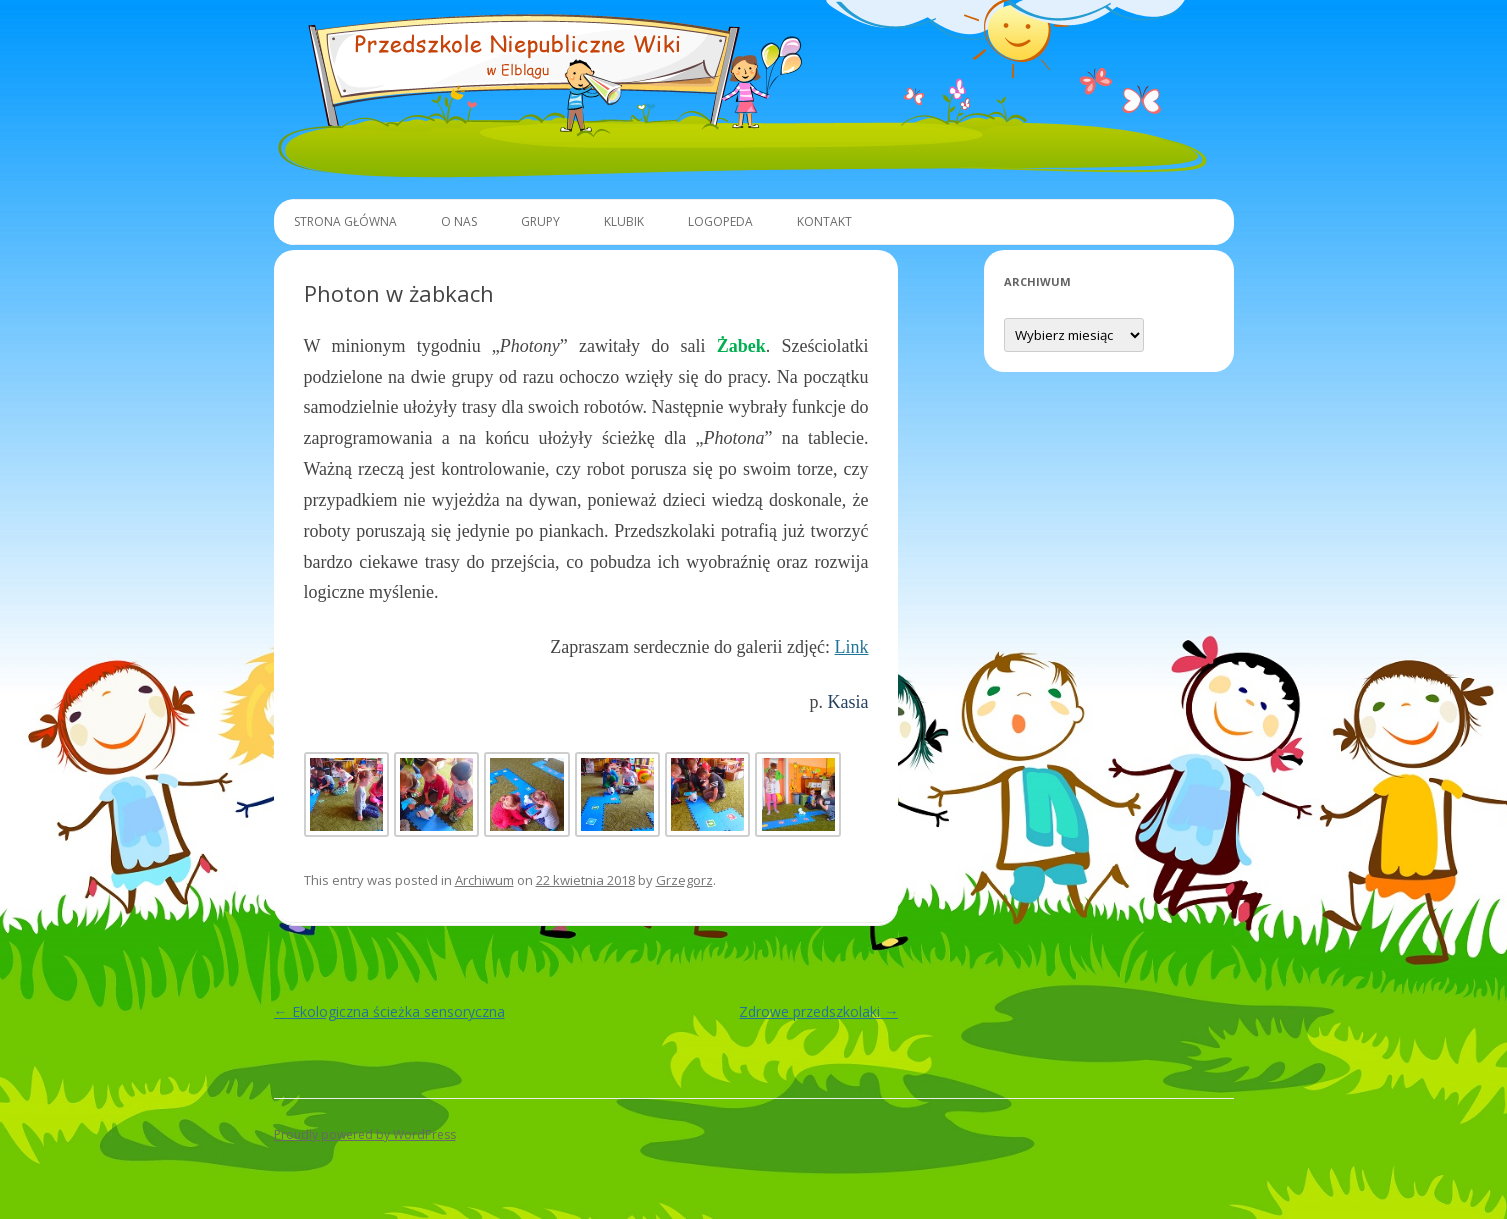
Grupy (540, 221)
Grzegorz (684, 880)
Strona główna (345, 221)
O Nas (459, 221)
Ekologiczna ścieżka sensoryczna (389, 1011)
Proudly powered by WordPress (365, 1134)
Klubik (624, 221)
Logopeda (720, 221)
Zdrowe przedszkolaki (818, 1011)
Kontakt (824, 221)
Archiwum (484, 880)
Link (851, 647)
